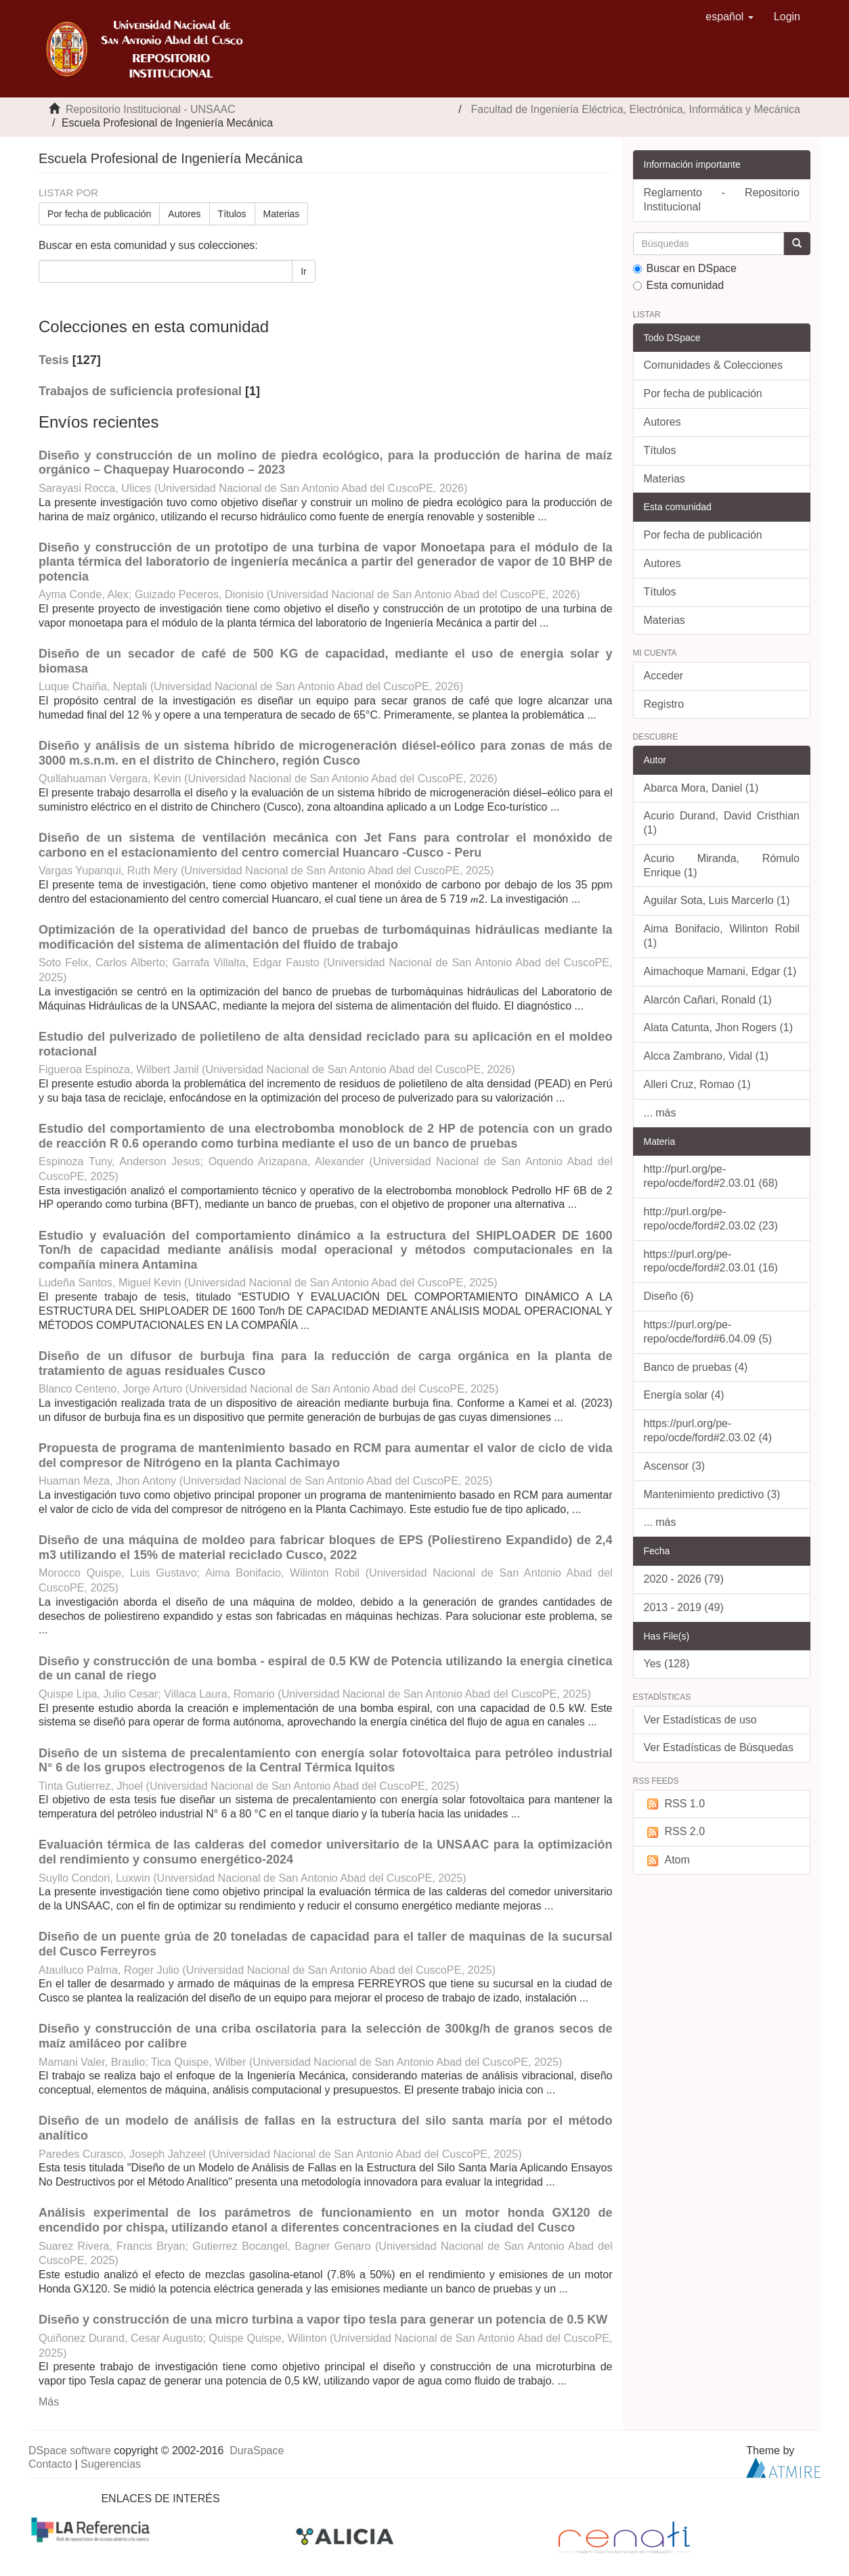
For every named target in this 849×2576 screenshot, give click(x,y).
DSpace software (69, 2450)
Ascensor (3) (674, 1466)
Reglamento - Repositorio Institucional (722, 199)
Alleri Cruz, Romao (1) (697, 1084)
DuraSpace (257, 2450)
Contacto (50, 2464)
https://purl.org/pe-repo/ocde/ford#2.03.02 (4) (708, 1430)
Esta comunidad (678, 285)
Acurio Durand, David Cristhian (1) (722, 823)
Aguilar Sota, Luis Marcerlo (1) (717, 900)
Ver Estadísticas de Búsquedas (718, 1747)
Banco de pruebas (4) (696, 1367)
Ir (304, 271)
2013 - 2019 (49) (684, 1607)
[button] (729, 17)
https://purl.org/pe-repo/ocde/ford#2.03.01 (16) (711, 1261)
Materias (281, 213)
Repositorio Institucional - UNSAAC (151, 109)
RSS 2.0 (674, 1832)
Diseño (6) (669, 1296)
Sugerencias (111, 2464)
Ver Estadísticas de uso (700, 1719)
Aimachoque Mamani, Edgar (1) (720, 971)
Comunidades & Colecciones (713, 365)
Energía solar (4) (684, 1395)
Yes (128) (667, 1663)
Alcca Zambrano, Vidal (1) (706, 1056)
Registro (664, 704)
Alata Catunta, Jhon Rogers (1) (718, 1027)
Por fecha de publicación (99, 213)
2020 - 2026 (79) (684, 1579)
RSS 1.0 (674, 1804)
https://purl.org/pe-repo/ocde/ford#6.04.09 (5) (708, 1332)
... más (660, 1112)
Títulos (232, 213)
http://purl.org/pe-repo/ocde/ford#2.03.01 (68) (711, 1176)
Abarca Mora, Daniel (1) (701, 788)
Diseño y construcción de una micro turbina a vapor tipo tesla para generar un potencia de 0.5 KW (323, 2319)
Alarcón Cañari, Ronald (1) (708, 999)
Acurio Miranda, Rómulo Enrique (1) (722, 865)
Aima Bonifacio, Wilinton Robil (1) (722, 936)
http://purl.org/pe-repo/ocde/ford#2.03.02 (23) (711, 1218)
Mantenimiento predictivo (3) (712, 1494)
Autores (184, 213)
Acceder (664, 675)
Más (49, 2402)
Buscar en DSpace (685, 268)
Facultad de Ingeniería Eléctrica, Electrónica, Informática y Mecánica (635, 109)
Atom (667, 1860)
